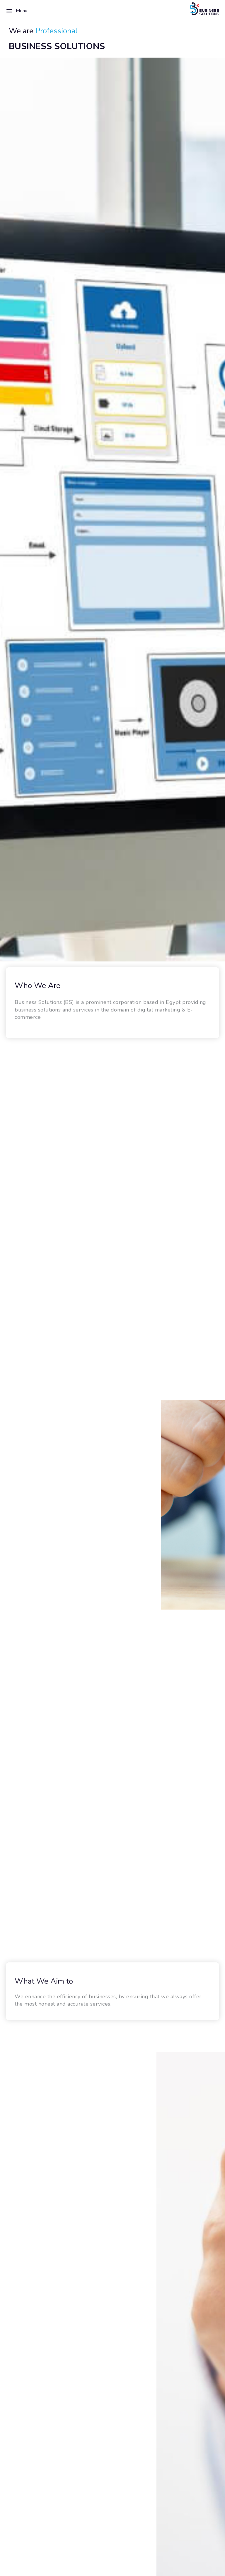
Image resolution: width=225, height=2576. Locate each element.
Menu (16, 11)
